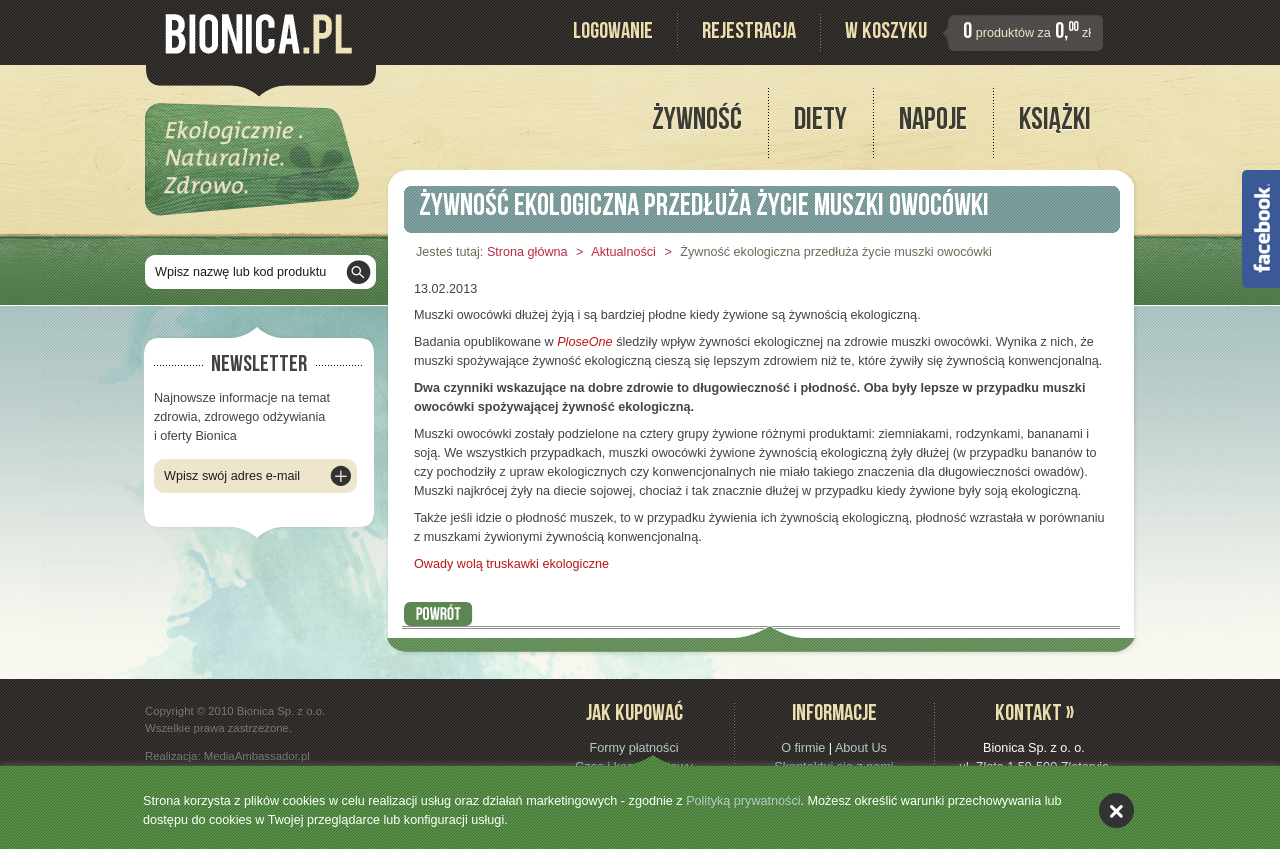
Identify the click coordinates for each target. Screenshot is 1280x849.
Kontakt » (1034, 715)
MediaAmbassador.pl (257, 756)
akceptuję (1116, 810)
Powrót (438, 614)
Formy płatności (633, 748)
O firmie (803, 748)
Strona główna (527, 252)
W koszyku (886, 33)
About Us (861, 748)
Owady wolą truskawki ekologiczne (511, 564)
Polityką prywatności (743, 801)
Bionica (258, 34)
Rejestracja (749, 33)
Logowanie (613, 33)
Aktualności (623, 252)
